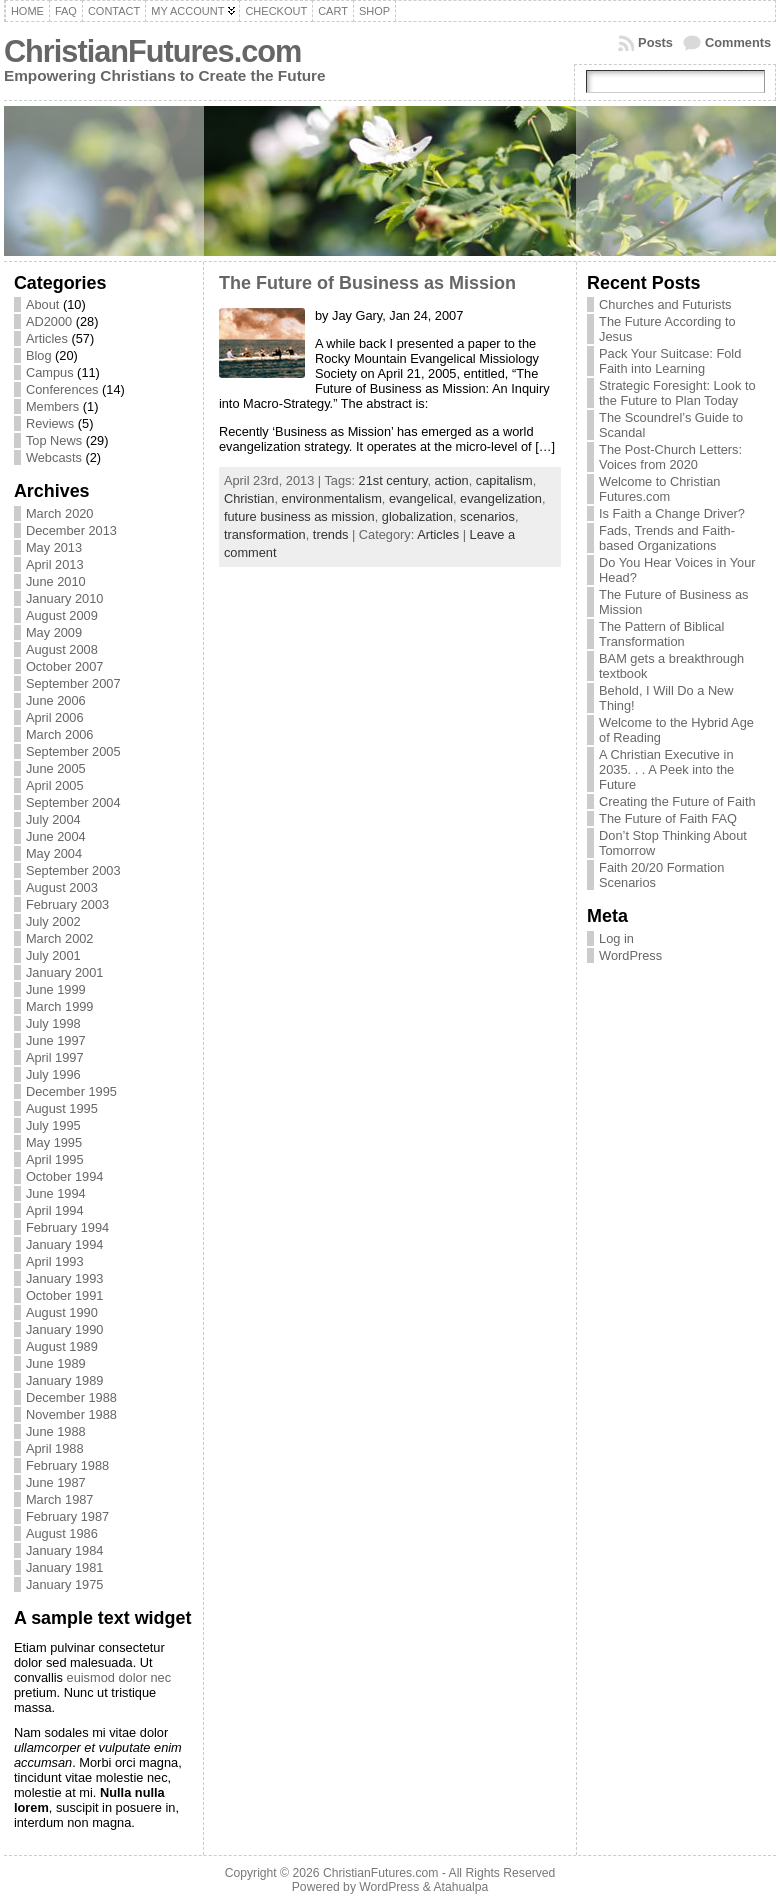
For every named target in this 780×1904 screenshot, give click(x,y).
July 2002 (53, 921)
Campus (50, 372)
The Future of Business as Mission (367, 283)
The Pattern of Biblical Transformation (661, 634)
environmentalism (332, 498)
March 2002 (60, 938)
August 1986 (62, 1533)
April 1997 (55, 1057)
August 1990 (62, 1312)
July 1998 (53, 1023)
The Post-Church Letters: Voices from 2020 (670, 457)
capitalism (504, 480)
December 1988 (71, 1397)
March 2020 (60, 513)
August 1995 (62, 1108)
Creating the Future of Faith (677, 801)
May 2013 (54, 547)
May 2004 (54, 853)
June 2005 (56, 768)
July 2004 (53, 819)
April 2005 (55, 785)
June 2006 (56, 700)
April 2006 (55, 717)
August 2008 (62, 649)
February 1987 (67, 1516)
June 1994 (56, 1193)
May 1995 (54, 1142)
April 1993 (55, 1261)
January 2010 (65, 598)
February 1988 (67, 1465)
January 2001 (65, 972)
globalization (417, 516)
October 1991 (65, 1295)
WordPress (630, 955)
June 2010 (56, 581)
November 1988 (71, 1414)
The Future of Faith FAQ (668, 818)
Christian (249, 498)
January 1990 (65, 1329)
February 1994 (67, 1227)
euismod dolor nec (119, 1677)
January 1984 (65, 1550)
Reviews (50, 423)
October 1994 (65, 1176)
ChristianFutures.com (152, 51)
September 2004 (73, 802)
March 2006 (60, 734)
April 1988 (55, 1448)
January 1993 (65, 1278)
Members (52, 406)
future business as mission (299, 516)
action (452, 480)
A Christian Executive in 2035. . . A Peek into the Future (666, 769)
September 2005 (73, 751)
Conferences (62, 389)
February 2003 (67, 904)
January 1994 (65, 1244)
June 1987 (56, 1482)
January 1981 (65, 1567)
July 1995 (53, 1125)
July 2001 (53, 955)
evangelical (421, 498)
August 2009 (62, 615)
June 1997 (56, 1040)
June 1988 (56, 1431)
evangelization (501, 498)
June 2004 (56, 836)
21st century (393, 480)
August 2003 (62, 887)
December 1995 (71, 1091)
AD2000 (49, 321)
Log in (616, 938)
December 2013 (71, 530)
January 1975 (65, 1584)
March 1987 (60, 1499)
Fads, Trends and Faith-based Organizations (667, 538)
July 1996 (53, 1074)
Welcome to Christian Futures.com (659, 489)
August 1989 (62, 1346)
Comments (738, 42)
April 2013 (55, 564)
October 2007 (65, 666)
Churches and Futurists (665, 304)
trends (331, 534)
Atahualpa (460, 1887)
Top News (54, 440)
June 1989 (56, 1363)
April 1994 (55, 1210)
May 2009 (54, 632)
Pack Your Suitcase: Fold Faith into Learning (670, 361)
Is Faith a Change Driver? (672, 513)
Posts (655, 42)
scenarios (487, 516)
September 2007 (73, 683)
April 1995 (55, 1159)
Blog (39, 355)
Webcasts (54, 457)
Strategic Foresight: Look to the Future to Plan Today (677, 393)
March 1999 (60, 1006)
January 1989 (65, 1380)
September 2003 (73, 870)
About (42, 304)
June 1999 (56, 989)
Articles (47, 338)
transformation (265, 534)
